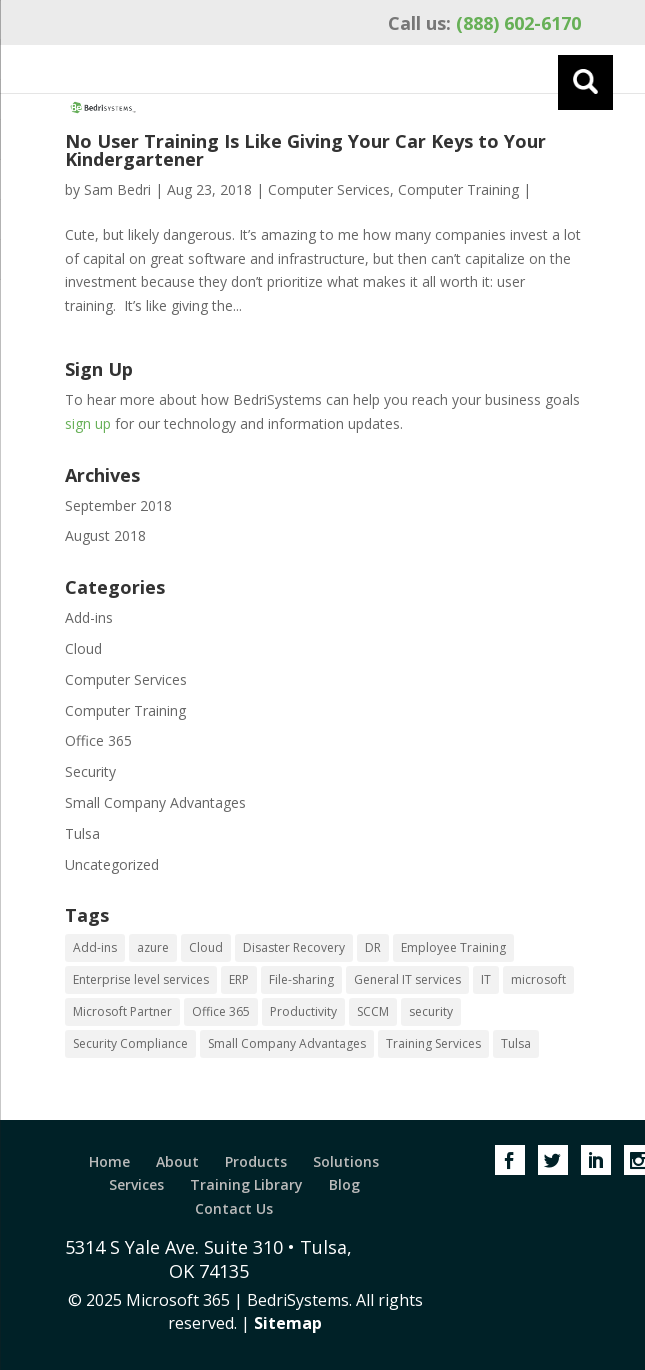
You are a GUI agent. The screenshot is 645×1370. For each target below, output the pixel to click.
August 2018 (105, 535)
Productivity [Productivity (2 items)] (303, 1011)
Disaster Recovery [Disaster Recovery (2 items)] (294, 947)
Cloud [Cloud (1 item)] (206, 947)
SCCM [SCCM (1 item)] (373, 1011)
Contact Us (234, 1208)
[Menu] (585, 82)
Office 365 (98, 740)
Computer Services (329, 189)
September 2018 (118, 505)
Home (109, 1161)
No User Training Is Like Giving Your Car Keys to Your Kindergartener (305, 150)
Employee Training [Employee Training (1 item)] (453, 947)
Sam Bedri (117, 189)
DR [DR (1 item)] (373, 947)
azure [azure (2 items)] (153, 947)
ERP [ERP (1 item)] (239, 979)
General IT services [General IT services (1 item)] (407, 979)
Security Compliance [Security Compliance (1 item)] (130, 1043)
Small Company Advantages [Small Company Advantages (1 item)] (287, 1043)
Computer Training (458, 189)
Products (256, 1161)
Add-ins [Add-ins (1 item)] (95, 947)
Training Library (246, 1184)
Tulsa (82, 833)
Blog (344, 1184)
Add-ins (89, 617)
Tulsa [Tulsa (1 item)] (516, 1043)
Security (90, 771)
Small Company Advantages (155, 802)
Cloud (83, 648)
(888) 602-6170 (484, 23)
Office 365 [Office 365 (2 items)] (221, 1011)
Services (136, 1184)
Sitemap (288, 1323)
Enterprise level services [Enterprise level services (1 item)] (141, 979)
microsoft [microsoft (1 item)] (538, 979)
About (177, 1161)
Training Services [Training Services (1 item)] (433, 1043)
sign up (88, 423)
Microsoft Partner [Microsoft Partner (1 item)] (122, 1011)
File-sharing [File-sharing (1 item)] (301, 979)
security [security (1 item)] (431, 1011)
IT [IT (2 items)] (486, 979)
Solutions (346, 1161)
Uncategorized (112, 864)
